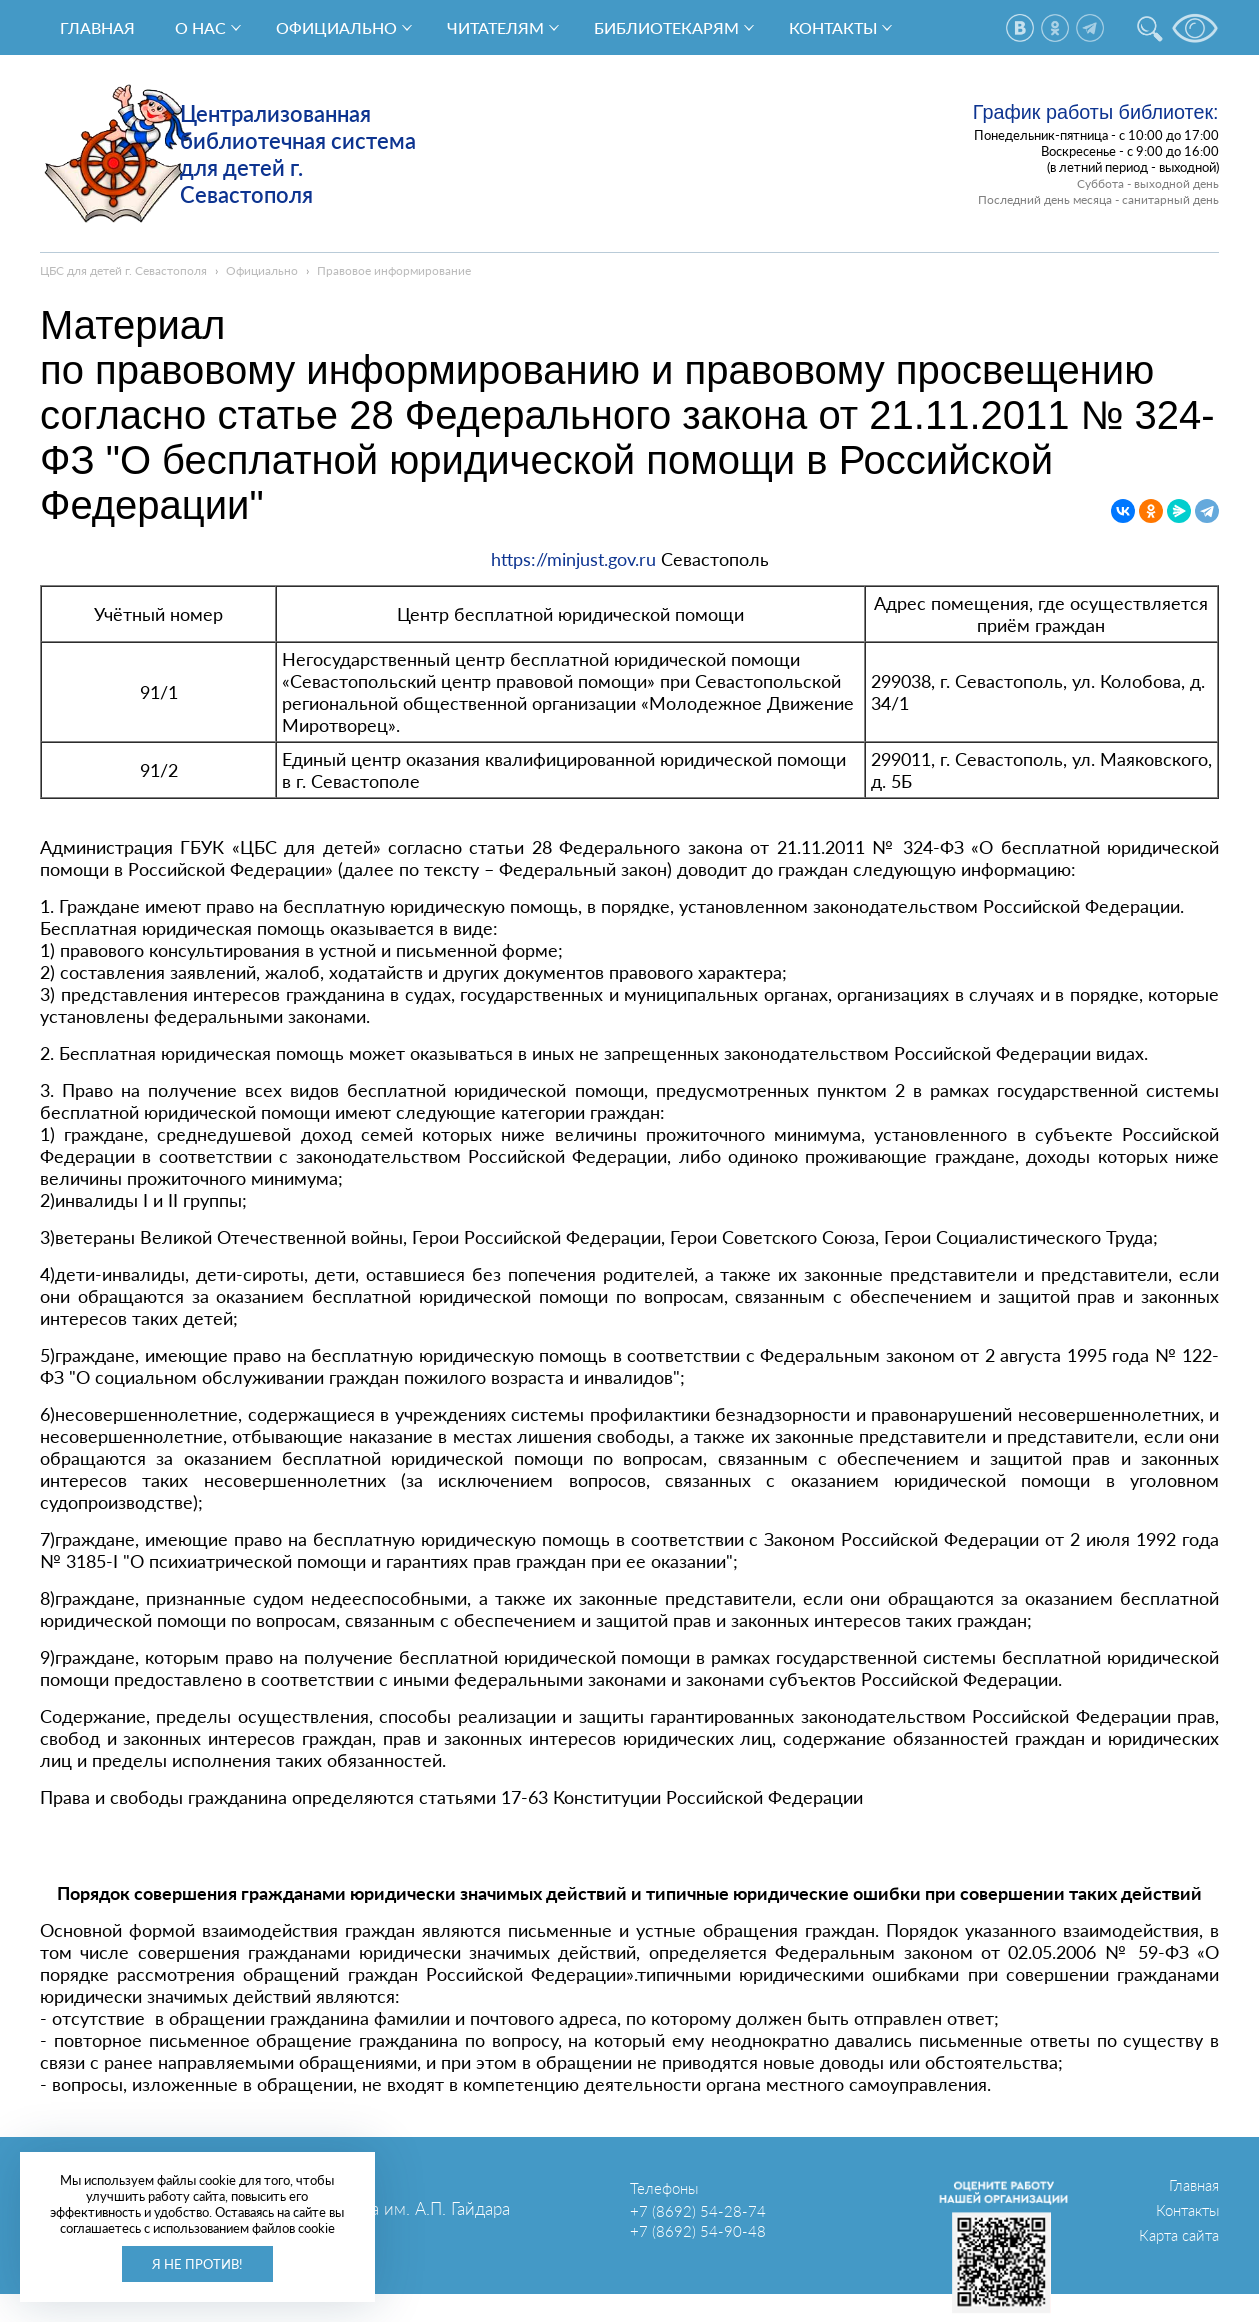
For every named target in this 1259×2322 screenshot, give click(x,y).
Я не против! (197, 2264)
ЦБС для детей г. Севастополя (123, 270)
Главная (97, 27)
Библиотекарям (666, 27)
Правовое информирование (394, 270)
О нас (200, 27)
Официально (336, 27)
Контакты (833, 27)
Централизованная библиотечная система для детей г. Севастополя (298, 154)
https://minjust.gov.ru (573, 559)
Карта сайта (1179, 2235)
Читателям (495, 27)
